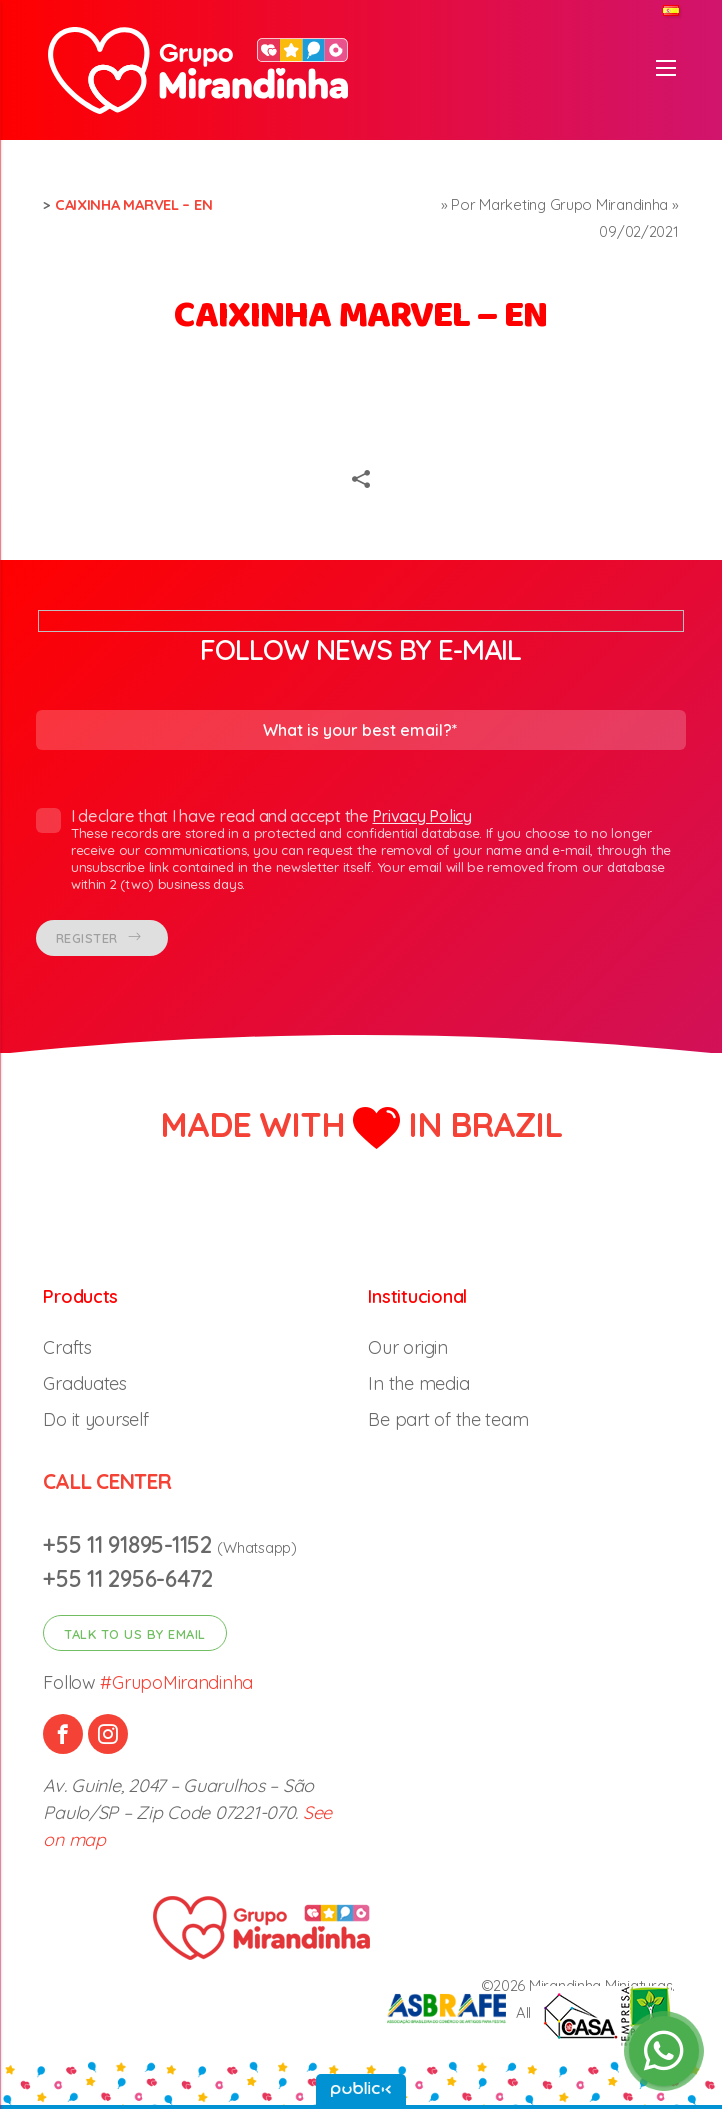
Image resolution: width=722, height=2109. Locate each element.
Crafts (67, 1347)
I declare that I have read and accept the (353, 850)
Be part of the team (448, 1419)
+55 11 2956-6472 (128, 1578)
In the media (418, 1383)
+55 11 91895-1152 (130, 1544)
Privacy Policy (421, 816)
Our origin (407, 1347)
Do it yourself (95, 1419)
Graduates (85, 1383)
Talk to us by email (135, 1634)
